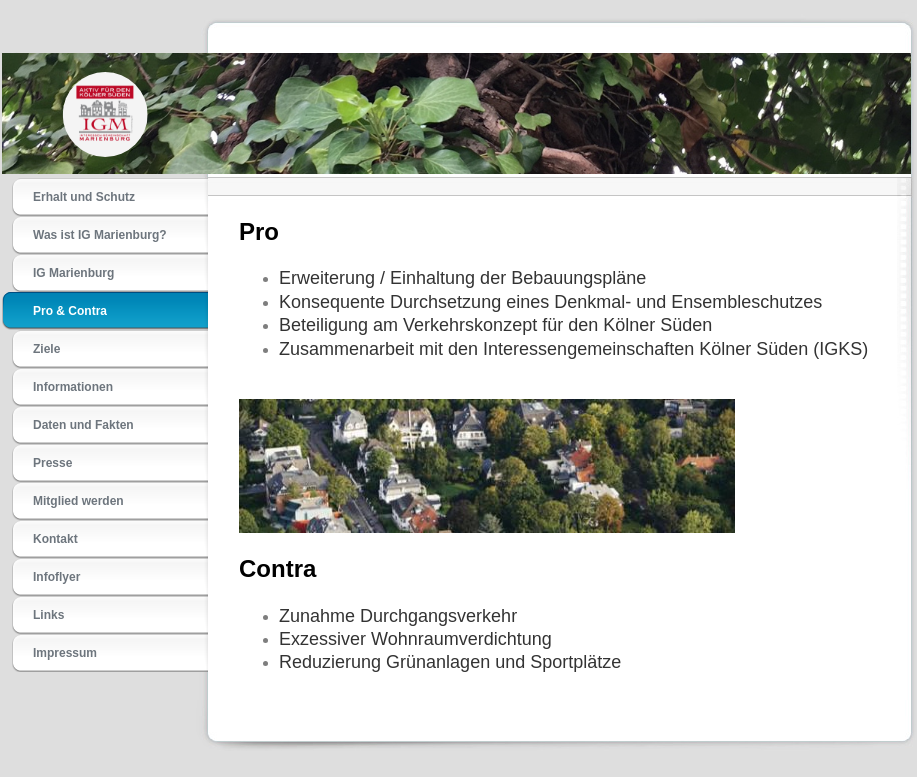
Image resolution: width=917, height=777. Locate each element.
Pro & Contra (70, 311)
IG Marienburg (73, 273)
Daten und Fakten (83, 425)
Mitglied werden (78, 501)
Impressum (65, 653)
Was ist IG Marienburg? (100, 235)
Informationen (73, 387)
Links (48, 615)
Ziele (46, 349)
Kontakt (55, 539)
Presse (52, 463)
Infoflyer (56, 577)
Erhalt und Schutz (84, 197)
